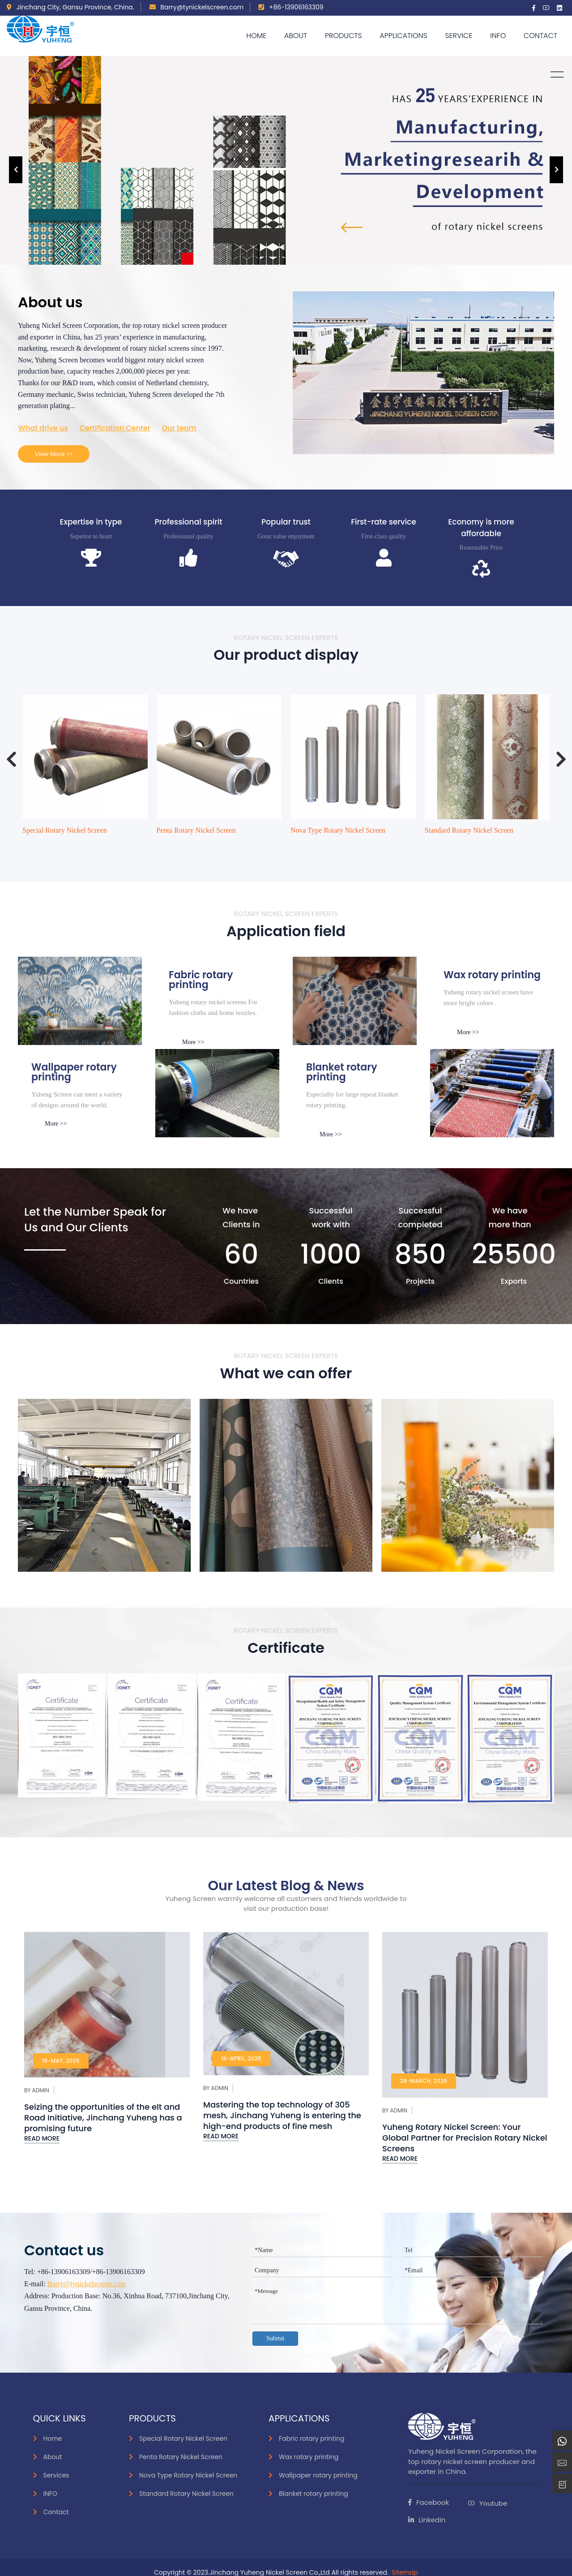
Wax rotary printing (308, 2456)
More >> (193, 1042)
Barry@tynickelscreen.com (196, 7)
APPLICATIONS (403, 35)
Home (256, 35)
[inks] (80, 1001)
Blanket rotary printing (313, 2493)
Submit (275, 2338)
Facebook (428, 2502)
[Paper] (355, 1001)
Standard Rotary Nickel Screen (469, 830)
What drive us (43, 428)
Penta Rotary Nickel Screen (196, 830)
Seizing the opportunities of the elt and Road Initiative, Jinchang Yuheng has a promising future (103, 2117)
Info (498, 35)
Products (343, 35)
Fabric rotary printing (312, 2438)
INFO (50, 2493)
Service (458, 35)
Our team (179, 428)
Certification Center (115, 428)
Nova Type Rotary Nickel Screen (337, 830)
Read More (42, 2138)
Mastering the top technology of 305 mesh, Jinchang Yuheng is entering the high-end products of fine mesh (282, 2115)
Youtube (487, 2503)
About (295, 35)
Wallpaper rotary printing (318, 2475)
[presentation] (15, 169)
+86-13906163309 (291, 7)
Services (56, 2475)
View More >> (54, 454)
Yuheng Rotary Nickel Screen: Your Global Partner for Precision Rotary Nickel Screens (464, 2137)
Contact (540, 35)
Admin (40, 2090)
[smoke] (217, 1093)
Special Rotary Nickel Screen (64, 830)
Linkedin (426, 2519)
